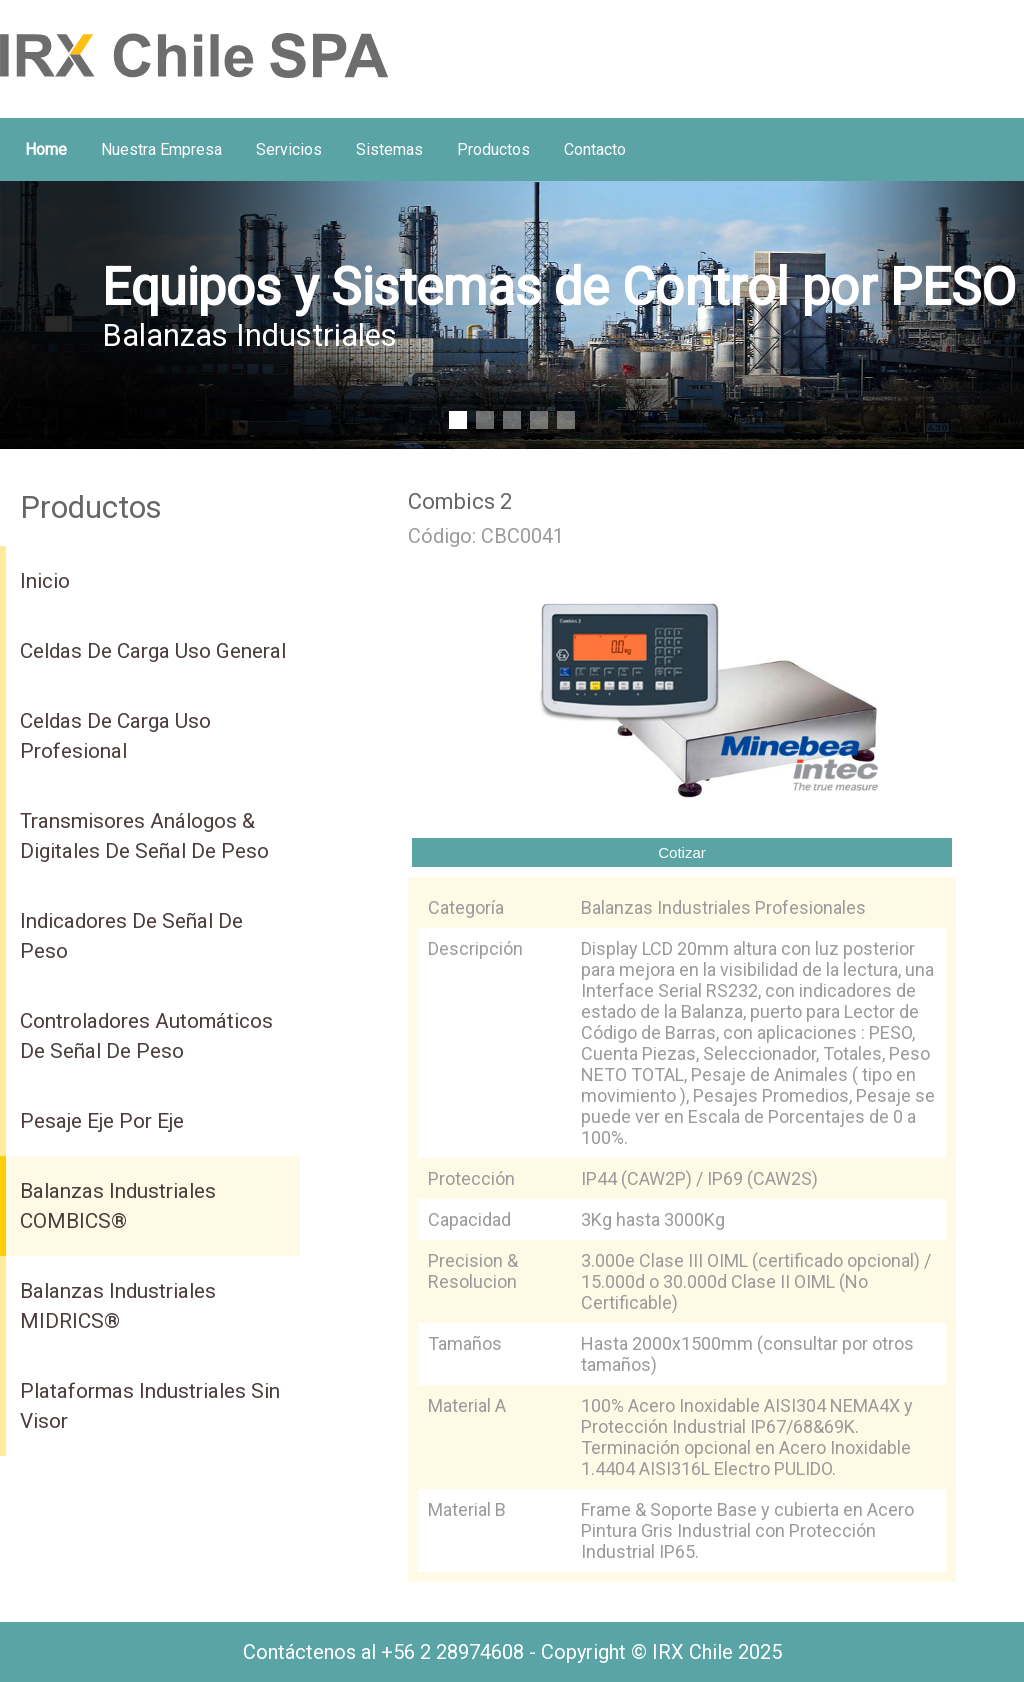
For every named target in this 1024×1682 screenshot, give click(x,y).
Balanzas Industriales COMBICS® (118, 1206)
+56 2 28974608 (452, 1652)
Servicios (289, 149)
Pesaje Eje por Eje (102, 1121)
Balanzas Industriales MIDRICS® (118, 1306)
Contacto (595, 149)
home (46, 149)
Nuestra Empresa (161, 149)
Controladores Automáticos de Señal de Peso (146, 1036)
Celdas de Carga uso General (153, 651)
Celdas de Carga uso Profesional (115, 736)
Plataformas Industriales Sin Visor (150, 1406)
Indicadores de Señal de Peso (131, 936)
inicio (45, 581)
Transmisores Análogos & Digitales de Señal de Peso (144, 836)
